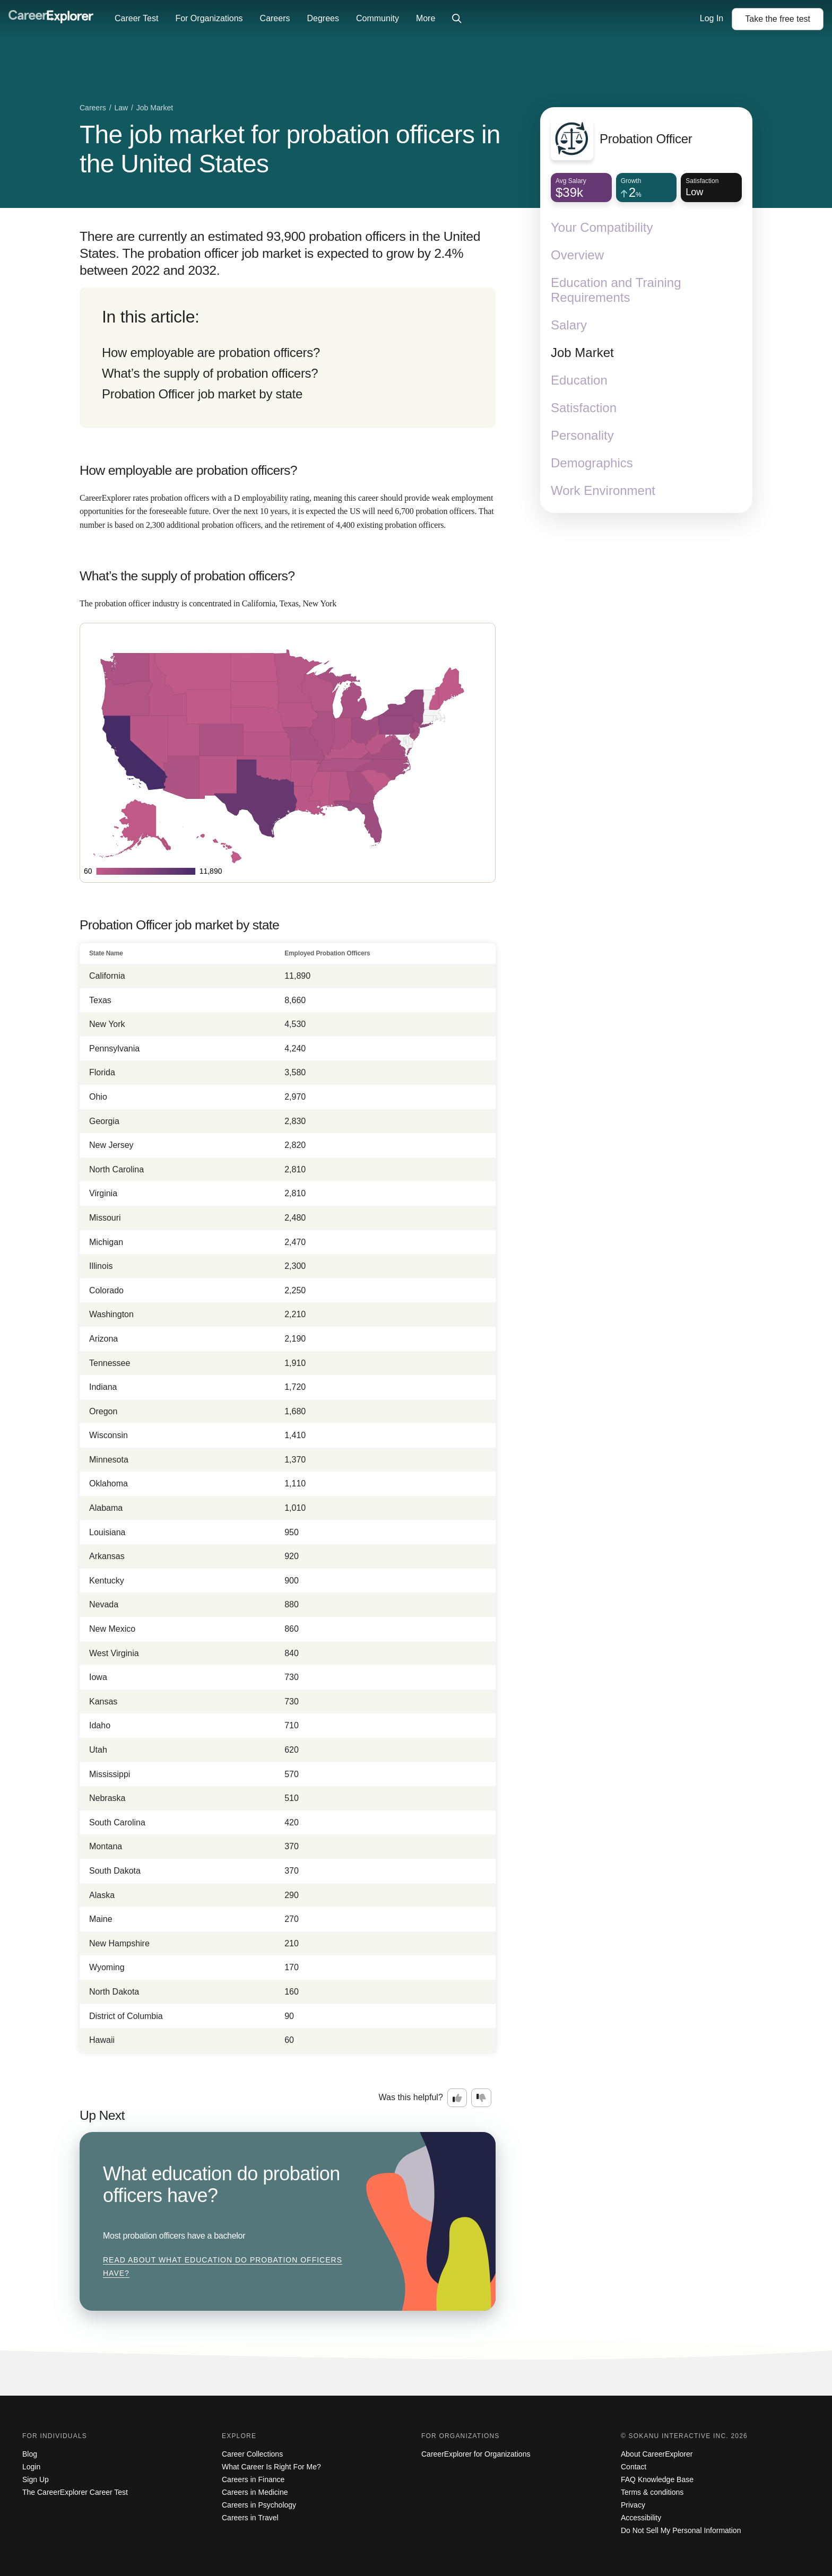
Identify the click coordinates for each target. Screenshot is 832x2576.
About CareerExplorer (656, 2454)
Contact (633, 2466)
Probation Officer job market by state (202, 394)
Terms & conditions (652, 2492)
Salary (569, 325)
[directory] (288, 358)
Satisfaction (584, 408)
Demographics (592, 463)
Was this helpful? (411, 2097)
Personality (582, 435)
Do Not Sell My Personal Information (681, 2530)
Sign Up (35, 2479)
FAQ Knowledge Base (657, 2479)
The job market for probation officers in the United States (290, 149)
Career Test (136, 18)
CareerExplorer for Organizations (475, 2454)
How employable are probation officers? (211, 352)
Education (579, 380)
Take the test (777, 19)
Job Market (582, 352)
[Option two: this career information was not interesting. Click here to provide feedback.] (481, 2098)
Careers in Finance (253, 2479)
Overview (577, 255)
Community (377, 18)
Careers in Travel (250, 2517)
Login (31, 2466)
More (425, 18)
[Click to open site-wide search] (457, 19)
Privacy (633, 2505)
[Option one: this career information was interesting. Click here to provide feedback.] (457, 2098)
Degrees (323, 18)
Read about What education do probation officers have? (222, 2267)
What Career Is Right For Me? (271, 2466)
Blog (29, 2454)
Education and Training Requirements (616, 289)
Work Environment (603, 490)
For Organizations (208, 18)
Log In (711, 18)
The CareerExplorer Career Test (75, 2492)
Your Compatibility (602, 227)
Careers (275, 18)
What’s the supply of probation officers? (210, 373)
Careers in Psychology (259, 2505)
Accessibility (641, 2517)
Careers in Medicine (255, 2492)
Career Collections (252, 2454)
